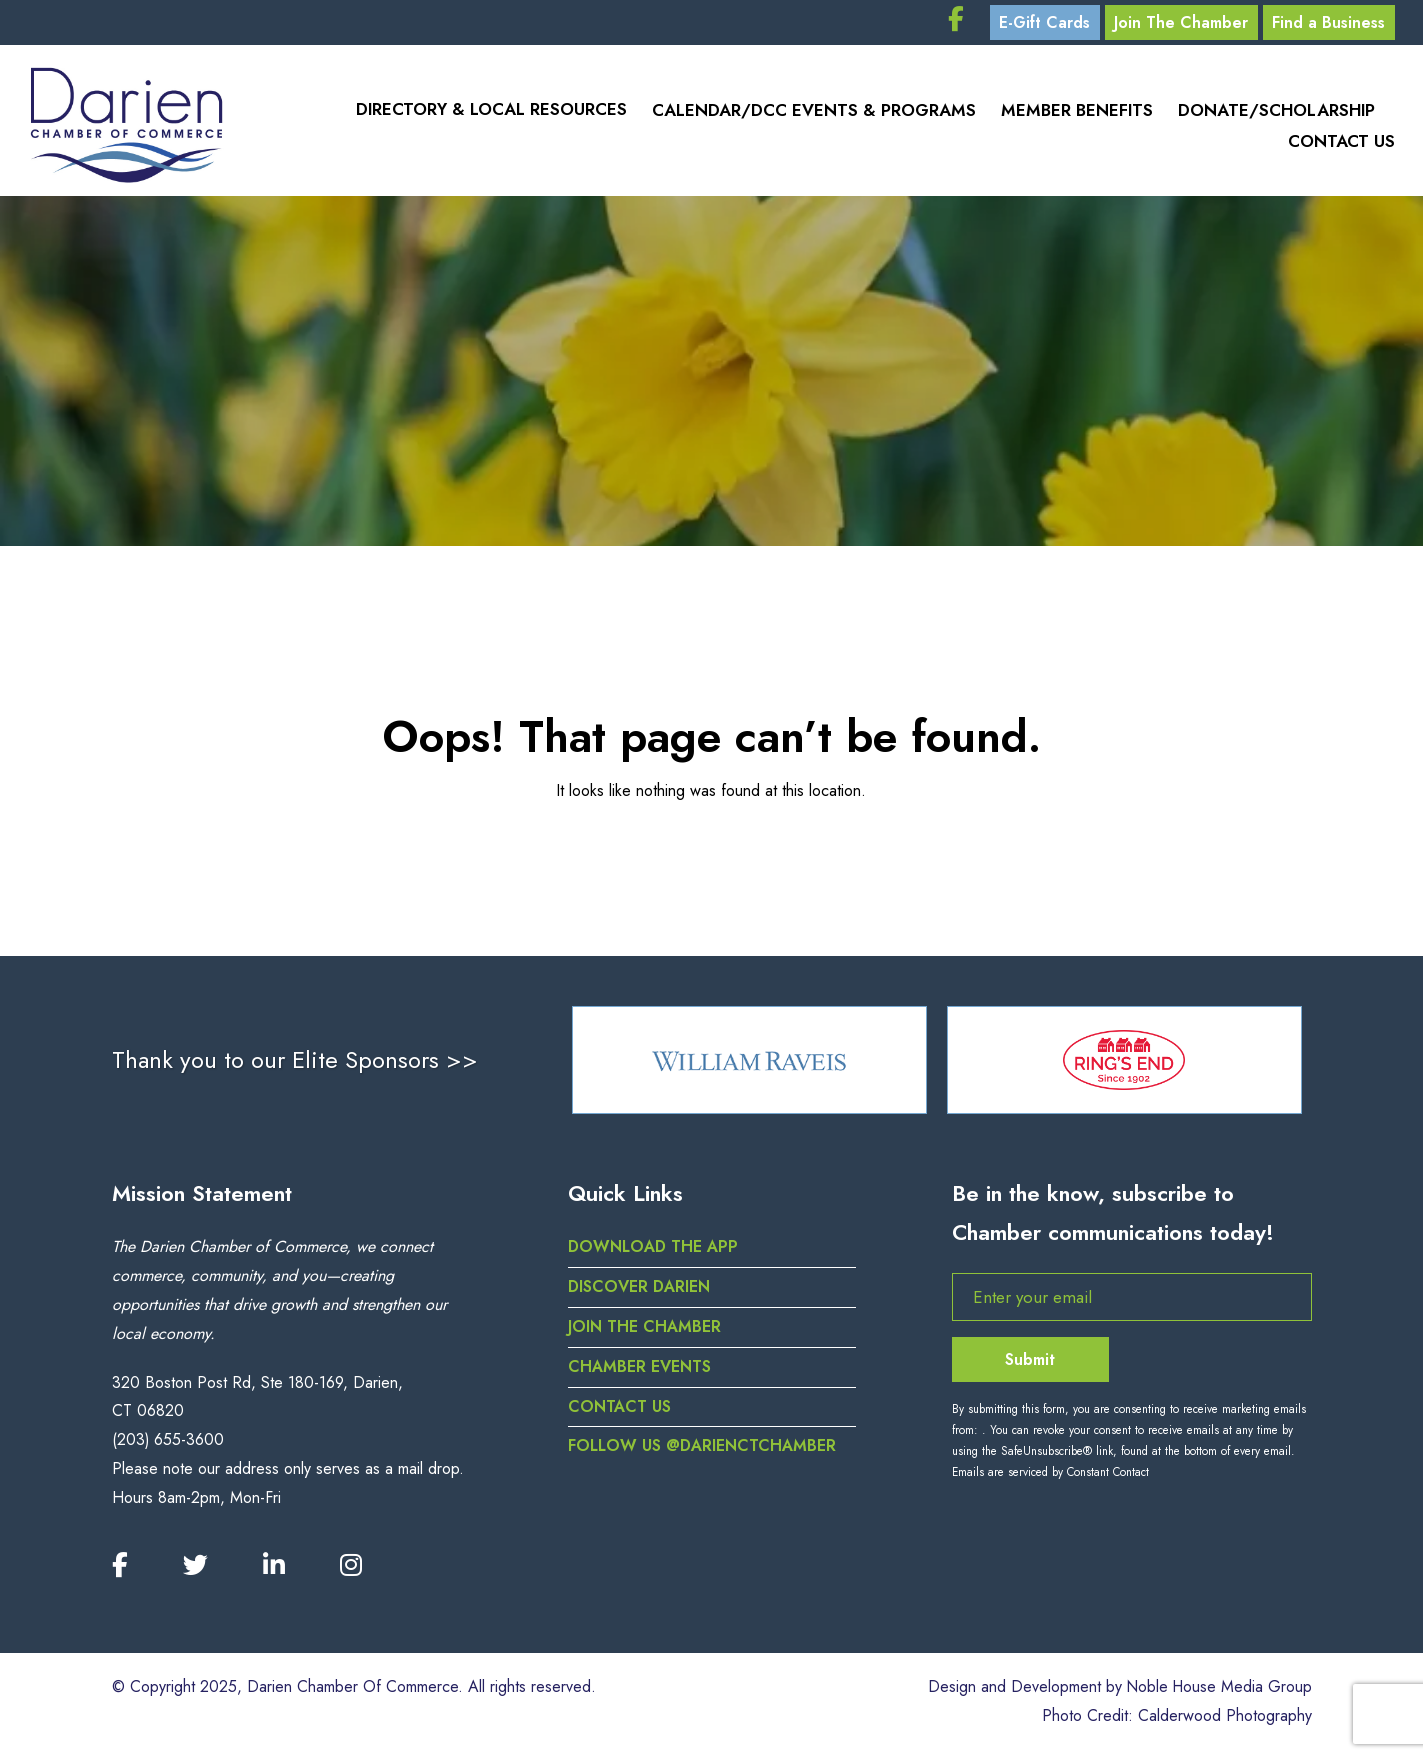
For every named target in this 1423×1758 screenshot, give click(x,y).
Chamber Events (639, 1373)
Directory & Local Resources (487, 115)
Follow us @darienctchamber (703, 1452)
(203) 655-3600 (168, 1446)
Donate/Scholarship (1275, 115)
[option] (749, 1066)
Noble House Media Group (1217, 1693)
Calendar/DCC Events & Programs (810, 115)
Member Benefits (1073, 115)
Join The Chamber (1174, 24)
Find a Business (1326, 24)
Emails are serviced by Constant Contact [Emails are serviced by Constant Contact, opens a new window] (1050, 1479)
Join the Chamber (644, 1333)
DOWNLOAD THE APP (654, 1253)
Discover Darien (640, 1293)
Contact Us (1341, 145)
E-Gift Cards (1031, 24)
